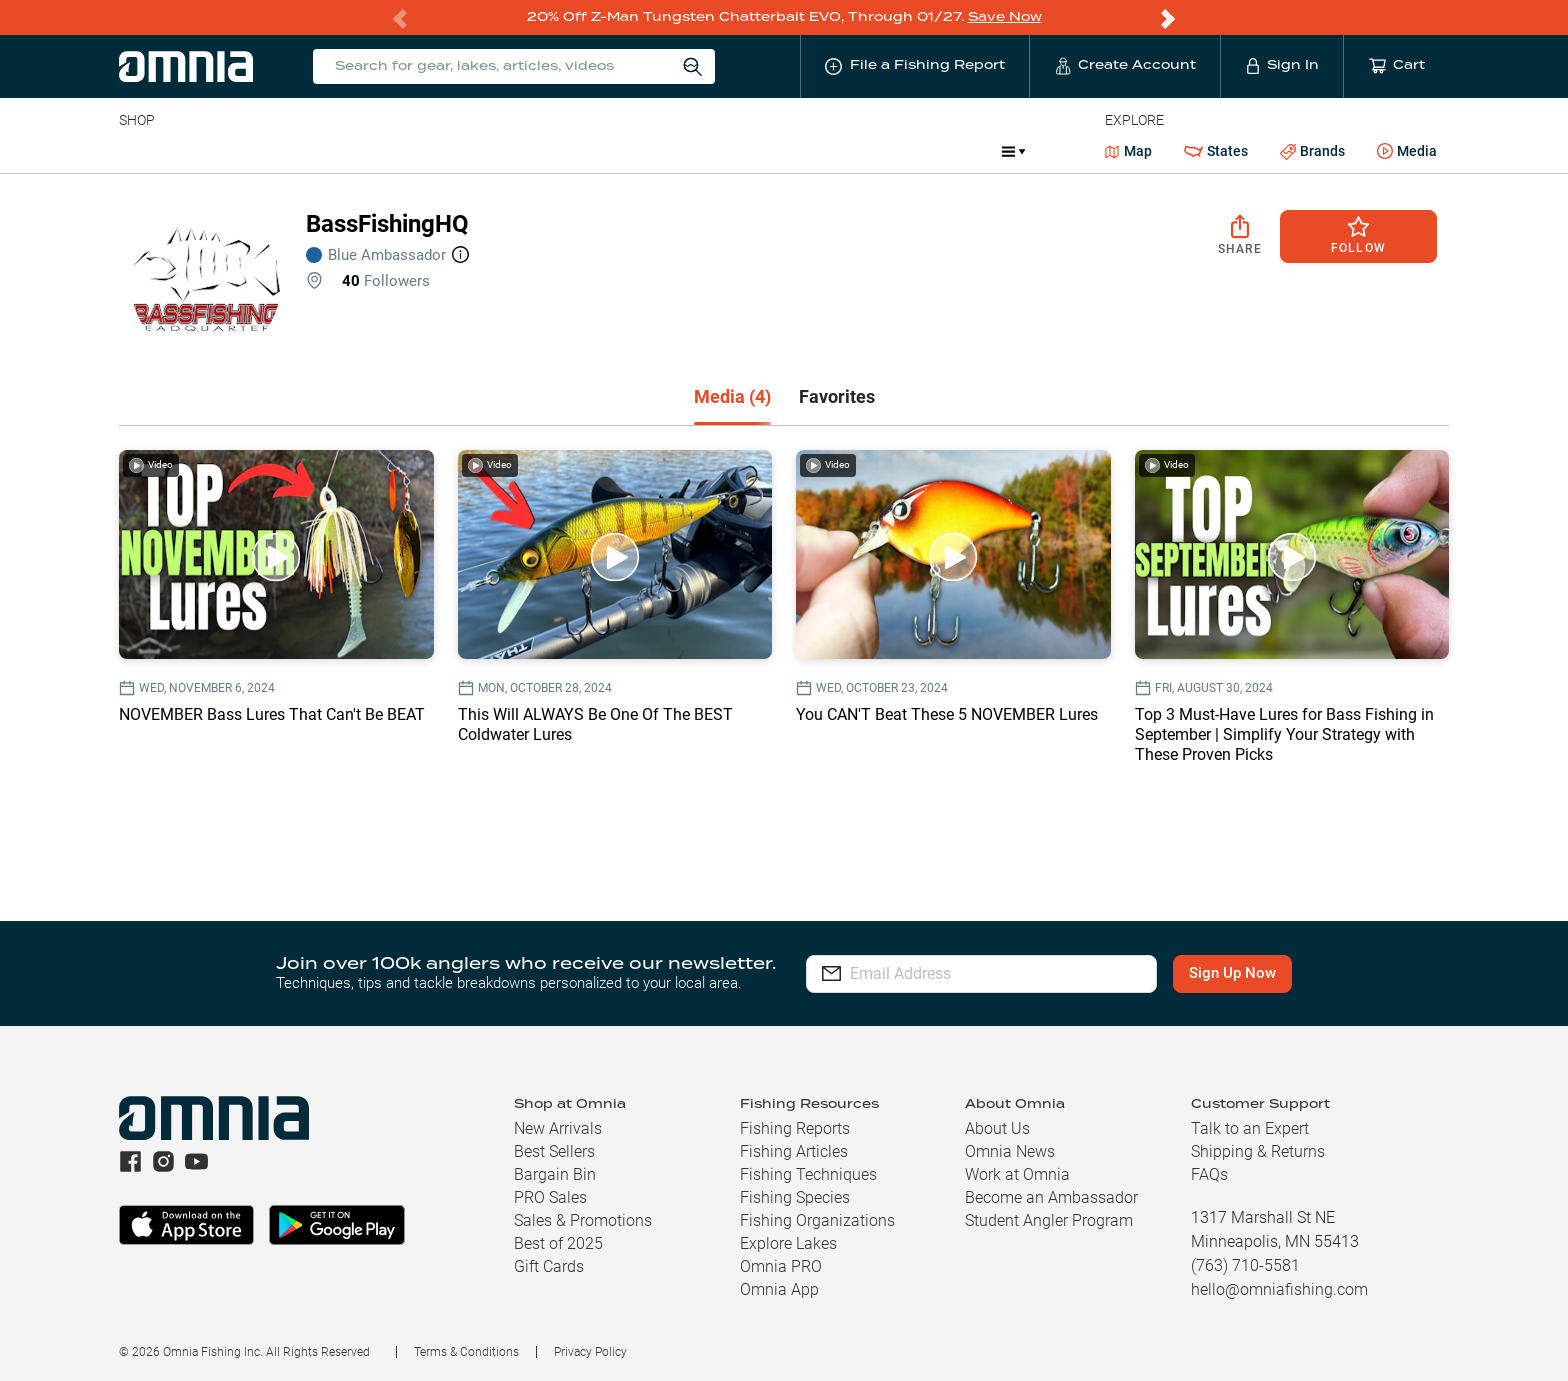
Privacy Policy (590, 1351)
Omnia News (1010, 1150)
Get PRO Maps (697, 150)
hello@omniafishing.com (1279, 1288)
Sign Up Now (1232, 972)
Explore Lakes (788, 1242)
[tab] (732, 397)
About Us (997, 1127)
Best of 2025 (558, 1242)
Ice (784, 150)
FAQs (1209, 1173)
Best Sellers (554, 1150)
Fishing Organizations (817, 1219)
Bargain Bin (555, 1173)
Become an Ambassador (1051, 1196)
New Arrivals (558, 1127)
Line (198, 150)
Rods (260, 150)
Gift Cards (549, 1265)
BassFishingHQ (387, 223)
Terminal (404, 150)
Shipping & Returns (1258, 1150)
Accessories (503, 150)
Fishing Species (795, 1196)
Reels (326, 150)
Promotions (933, 152)
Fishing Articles (794, 1150)
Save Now (1005, 16)
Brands (1312, 150)
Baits (135, 150)
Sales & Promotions (583, 1219)
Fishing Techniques (808, 1173)
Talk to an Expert (1250, 1127)
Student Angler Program (1049, 1219)
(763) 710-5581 (1245, 1264)
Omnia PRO (781, 1265)
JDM (840, 150)
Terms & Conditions (466, 1351)
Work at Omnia (1017, 1173)
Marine (596, 150)
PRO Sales (550, 1196)
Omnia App (779, 1288)
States (1216, 150)
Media (1407, 151)
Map (1128, 150)
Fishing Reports (795, 1127)
